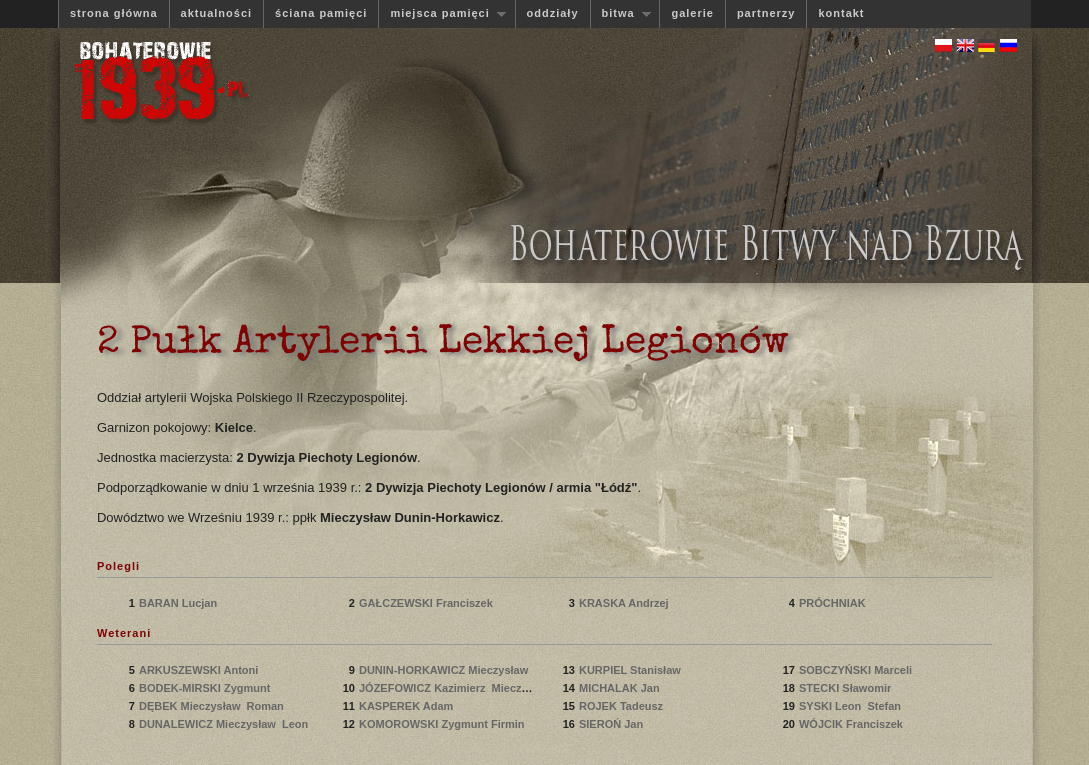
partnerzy (766, 13)
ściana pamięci (321, 13)
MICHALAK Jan (621, 688)
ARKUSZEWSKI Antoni (200, 670)
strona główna (114, 13)
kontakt (841, 13)
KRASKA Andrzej (625, 603)
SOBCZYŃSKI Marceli (857, 670)
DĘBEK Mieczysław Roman (211, 706)
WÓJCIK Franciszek (852, 724)
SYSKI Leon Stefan (850, 706)
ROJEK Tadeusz (622, 706)
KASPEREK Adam (407, 706)
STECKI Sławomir (846, 688)
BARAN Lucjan (179, 603)
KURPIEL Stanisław (633, 670)
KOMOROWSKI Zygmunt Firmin (442, 724)
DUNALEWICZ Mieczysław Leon (223, 724)
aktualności (217, 13)
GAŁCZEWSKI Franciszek (427, 603)
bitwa (621, 13)
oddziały (553, 13)
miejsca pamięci (442, 13)
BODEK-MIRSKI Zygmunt (206, 688)
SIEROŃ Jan (612, 724)
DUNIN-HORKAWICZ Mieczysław (446, 670)
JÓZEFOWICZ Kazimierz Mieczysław (455, 688)
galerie (692, 13)
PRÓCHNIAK (835, 603)
